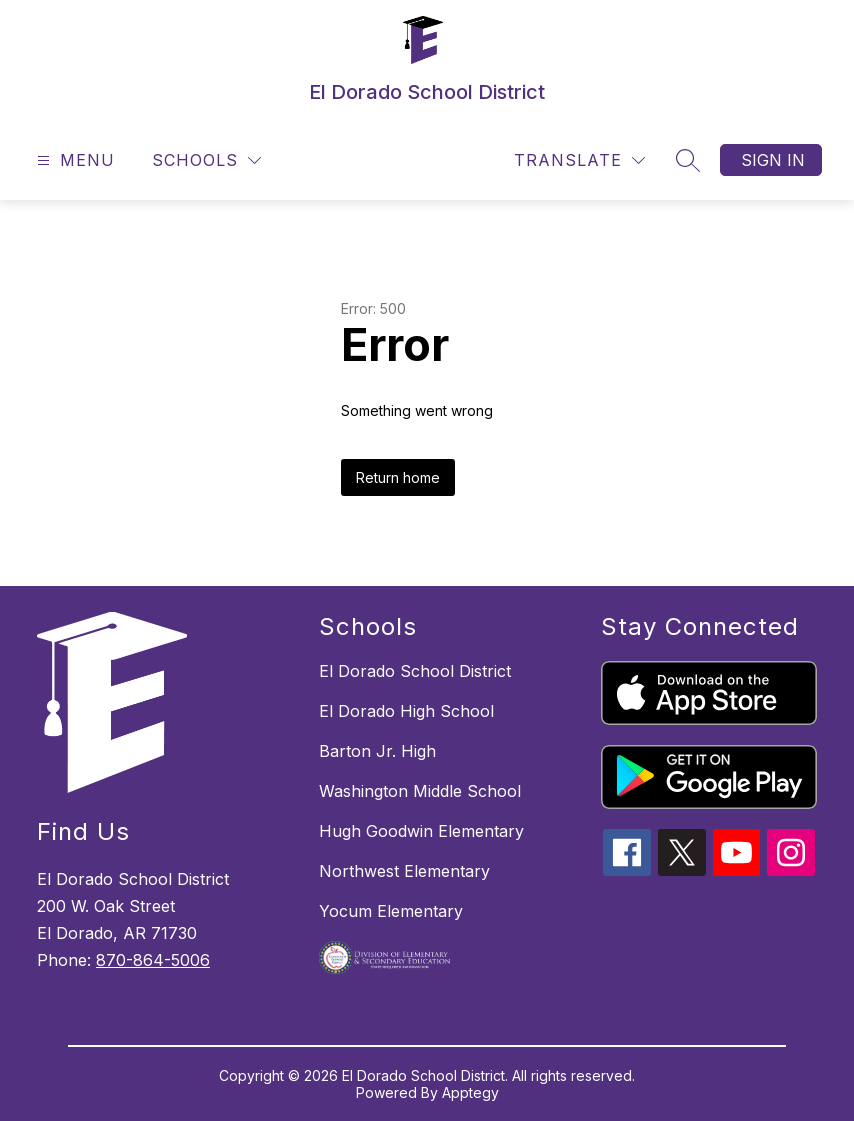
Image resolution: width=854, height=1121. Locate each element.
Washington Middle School (420, 791)
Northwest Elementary (404, 871)
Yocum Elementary (391, 911)
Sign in (773, 160)
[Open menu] (73, 160)
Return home (398, 477)
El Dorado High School (406, 711)
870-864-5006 (153, 960)
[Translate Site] (579, 160)
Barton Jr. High (377, 751)
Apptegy (470, 1092)
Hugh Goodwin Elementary (421, 831)
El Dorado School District (415, 671)
